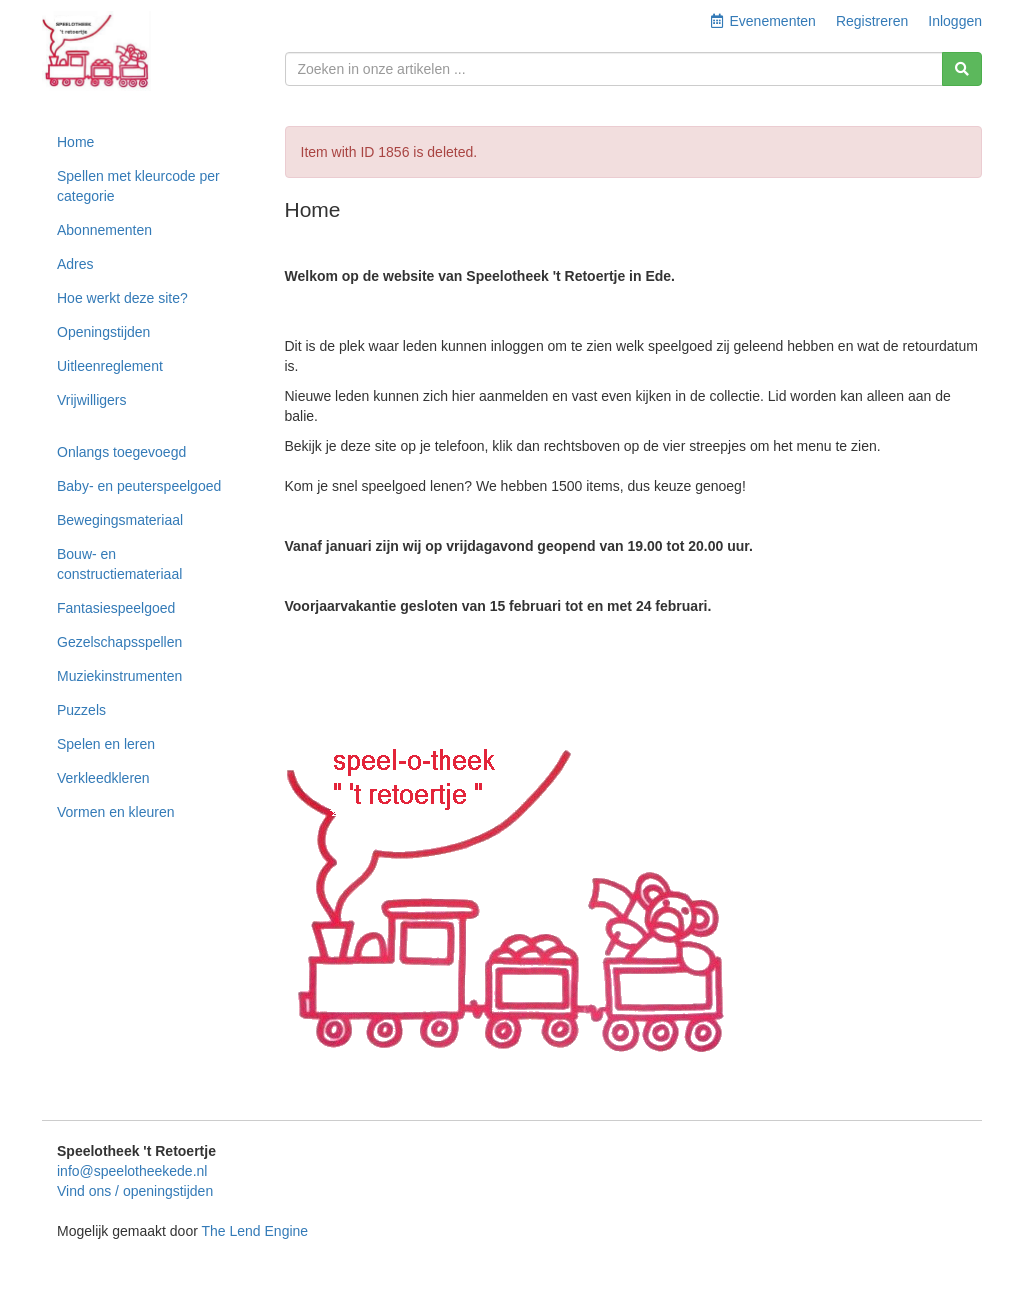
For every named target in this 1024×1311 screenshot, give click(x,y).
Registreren (872, 21)
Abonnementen (104, 230)
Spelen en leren (106, 744)
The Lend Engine (254, 1231)
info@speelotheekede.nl (132, 1171)
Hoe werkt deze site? (122, 298)
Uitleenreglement (110, 366)
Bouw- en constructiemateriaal (119, 564)
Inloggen (955, 21)
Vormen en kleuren (116, 812)
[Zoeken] (962, 69)
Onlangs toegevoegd (121, 452)
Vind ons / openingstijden (135, 1191)
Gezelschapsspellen (119, 642)
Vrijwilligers (92, 400)
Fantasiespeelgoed (116, 608)
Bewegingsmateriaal (120, 520)
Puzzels (81, 710)
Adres (75, 264)
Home (75, 142)
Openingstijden (103, 332)
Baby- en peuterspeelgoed (139, 486)
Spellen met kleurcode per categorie (138, 186)
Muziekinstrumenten (119, 676)
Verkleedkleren (103, 778)
